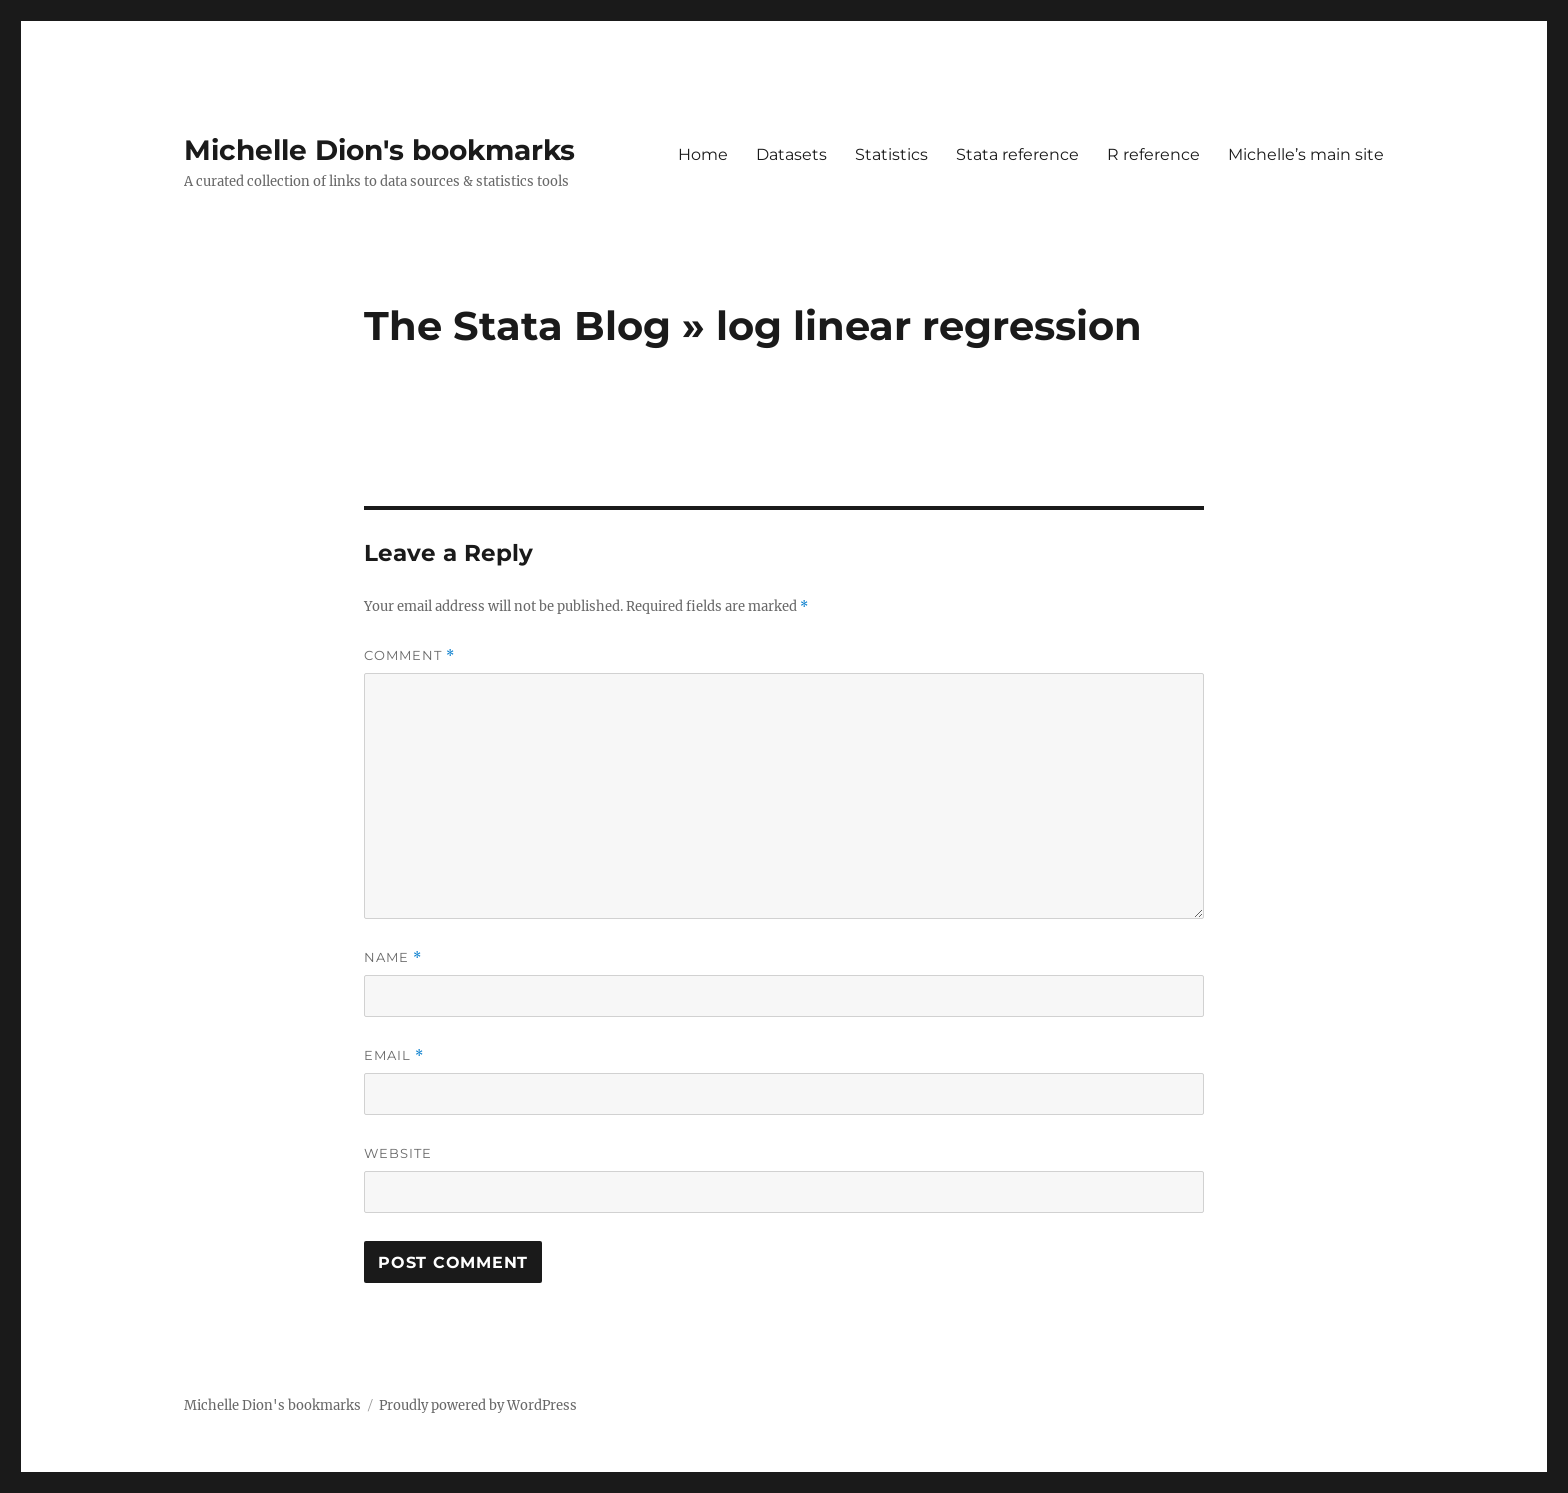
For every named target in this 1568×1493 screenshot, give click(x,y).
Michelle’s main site (1306, 154)
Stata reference (1017, 154)
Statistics (891, 154)
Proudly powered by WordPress (478, 1405)
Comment (409, 655)
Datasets (791, 154)
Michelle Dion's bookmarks (379, 150)
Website (398, 1153)
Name (393, 957)
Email (394, 1055)
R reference (1153, 154)
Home (703, 154)
